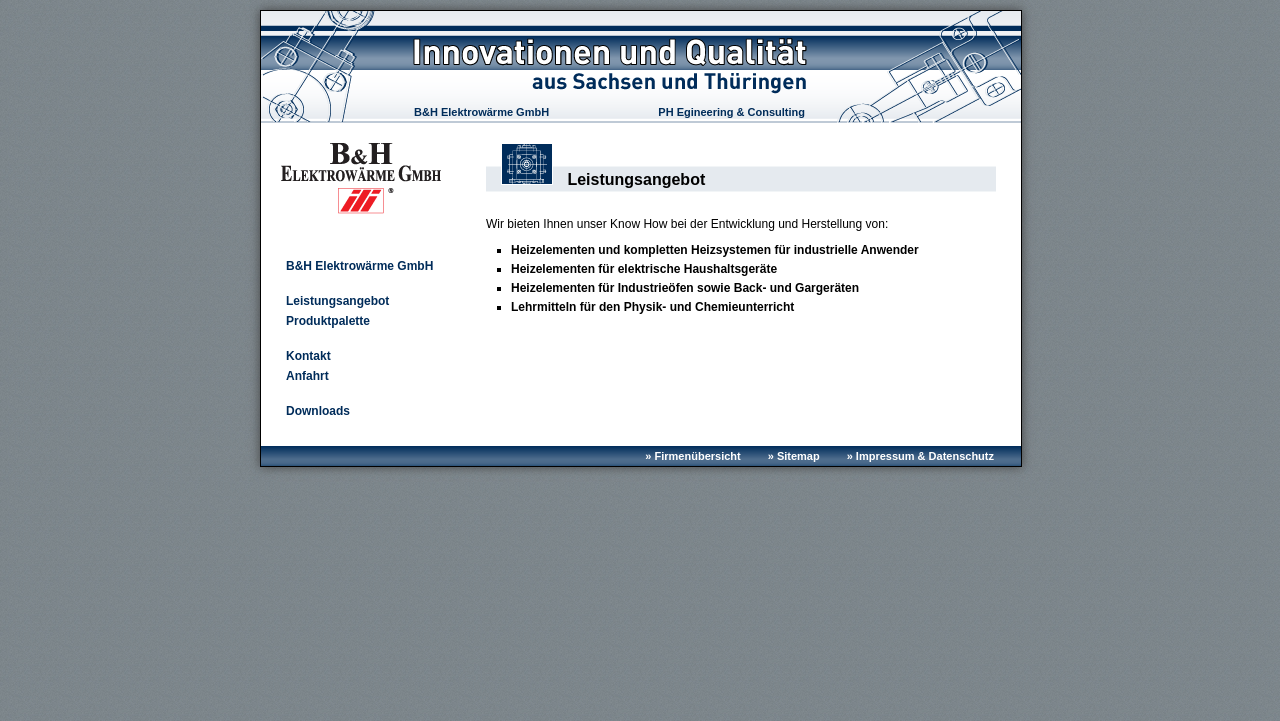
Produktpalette (328, 321)
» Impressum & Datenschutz (920, 456)
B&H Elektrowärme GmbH (481, 112)
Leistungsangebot (337, 301)
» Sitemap (794, 456)
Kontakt (308, 356)
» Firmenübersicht (692, 456)
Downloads (318, 411)
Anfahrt (307, 376)
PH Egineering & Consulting (731, 112)
